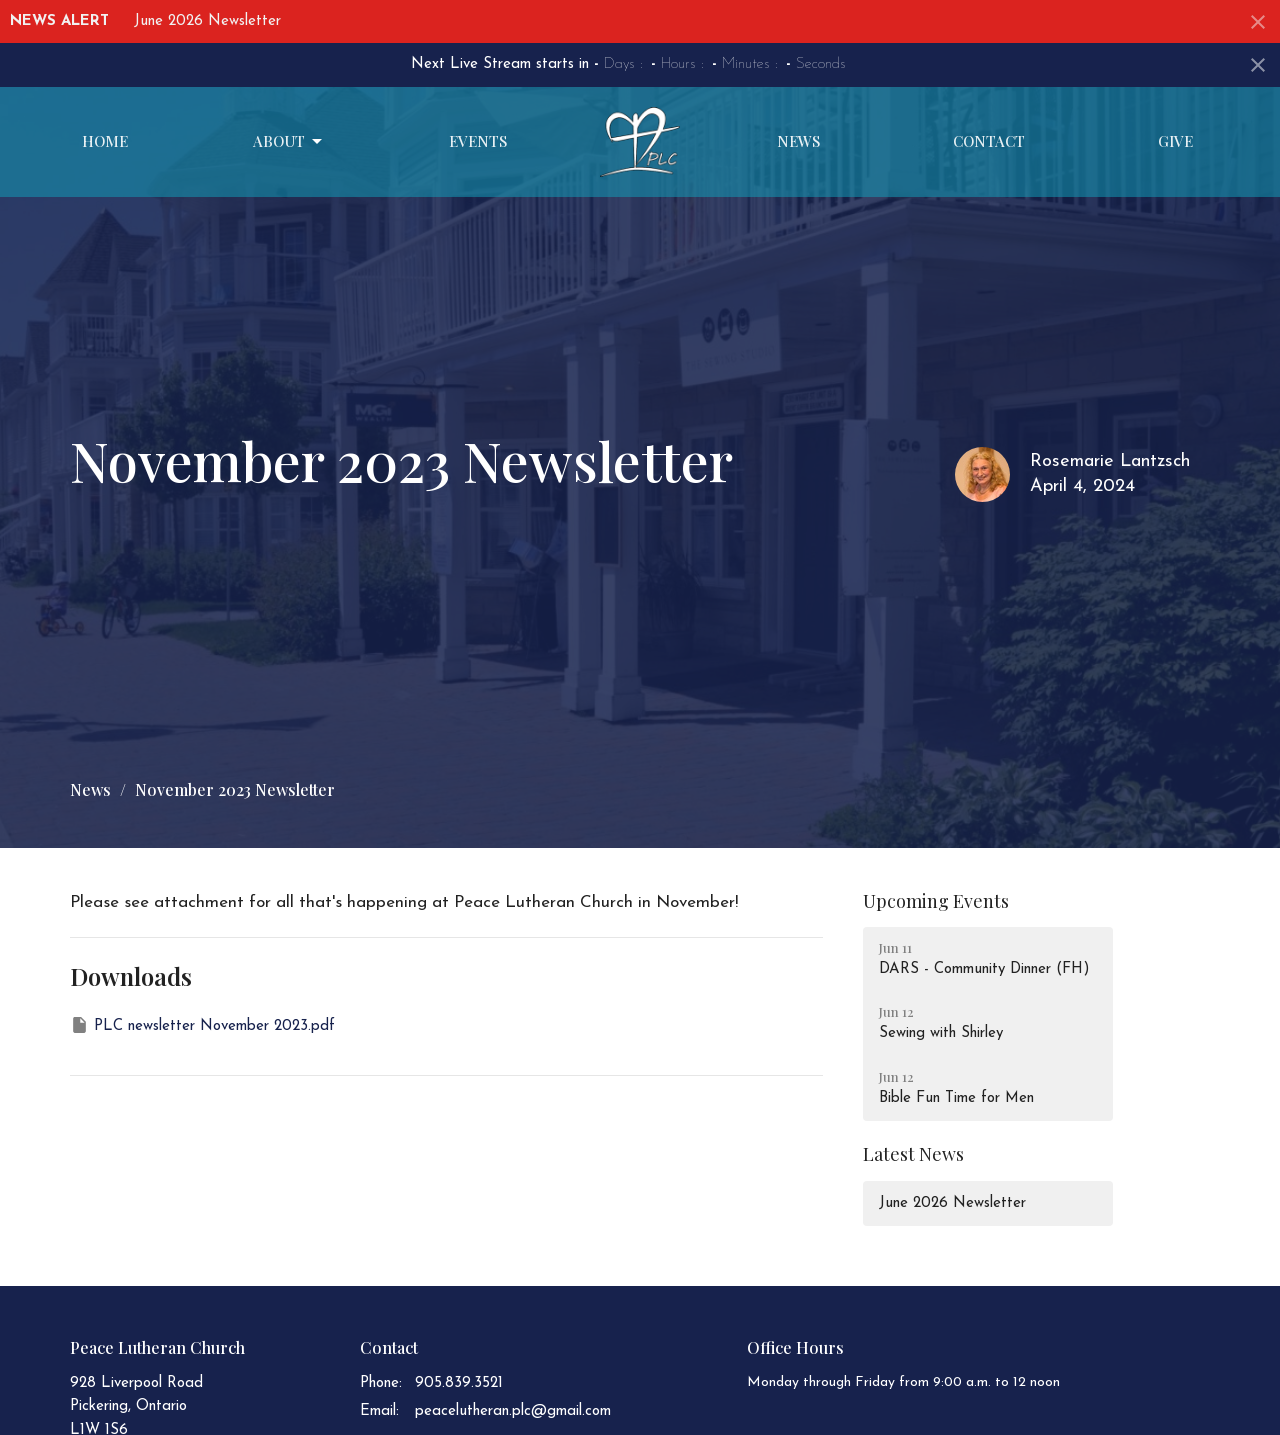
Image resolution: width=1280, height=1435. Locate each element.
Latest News (913, 1154)
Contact (989, 141)
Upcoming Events (936, 901)
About (289, 141)
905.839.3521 (459, 1383)
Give (1175, 141)
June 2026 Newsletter (207, 21)
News (798, 141)
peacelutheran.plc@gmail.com (513, 1411)
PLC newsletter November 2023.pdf (202, 1025)
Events (478, 141)
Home (105, 141)
